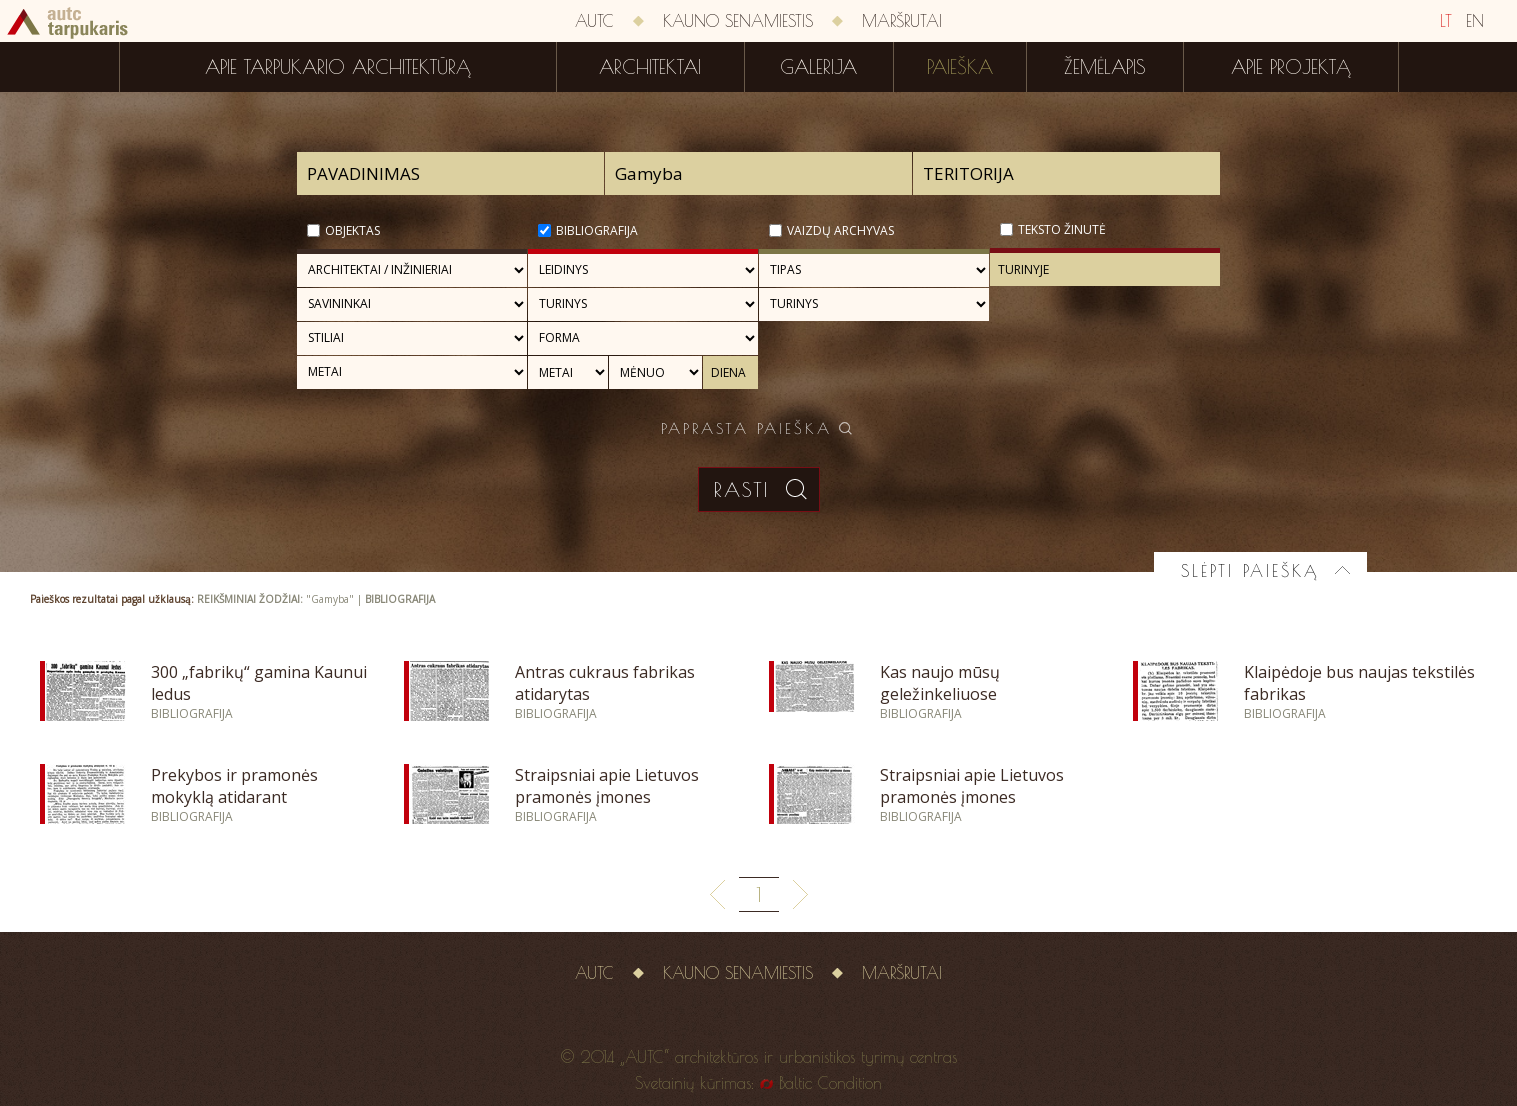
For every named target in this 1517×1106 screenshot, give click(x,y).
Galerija (818, 67)
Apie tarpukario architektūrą (338, 67)
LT (1446, 21)
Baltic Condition (830, 1083)
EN (1475, 21)
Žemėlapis (1105, 67)
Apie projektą (1291, 67)
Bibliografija (597, 230)
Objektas (352, 230)
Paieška (960, 67)
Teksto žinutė (1062, 229)
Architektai (650, 67)
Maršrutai (902, 21)
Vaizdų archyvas (840, 230)
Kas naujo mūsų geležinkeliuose (940, 683)
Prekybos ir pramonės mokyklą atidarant (234, 786)
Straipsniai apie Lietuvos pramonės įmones (607, 786)
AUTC (594, 21)
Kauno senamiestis (738, 21)
